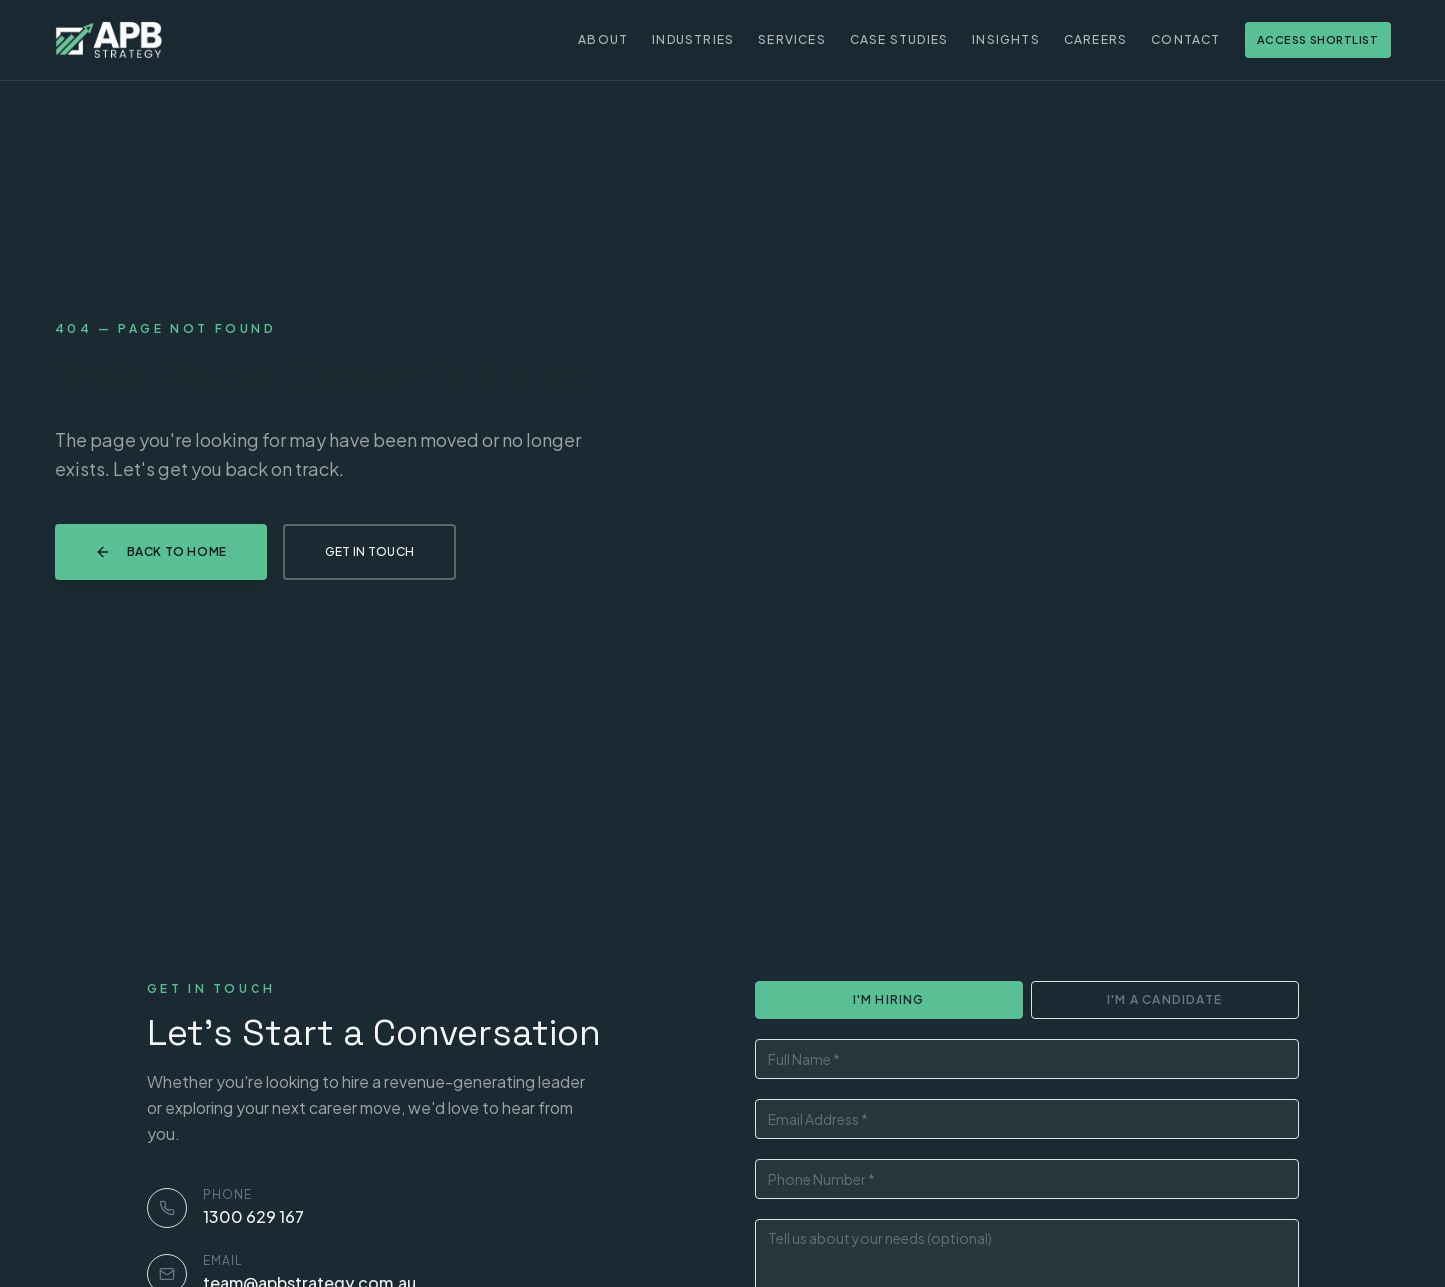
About (603, 39)
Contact (1185, 39)
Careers (1095, 39)
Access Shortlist (1318, 39)
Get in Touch (370, 551)
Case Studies (899, 39)
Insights (1006, 39)
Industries (693, 39)
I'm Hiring (889, 999)
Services (792, 39)
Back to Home (161, 552)
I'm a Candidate (1164, 999)
